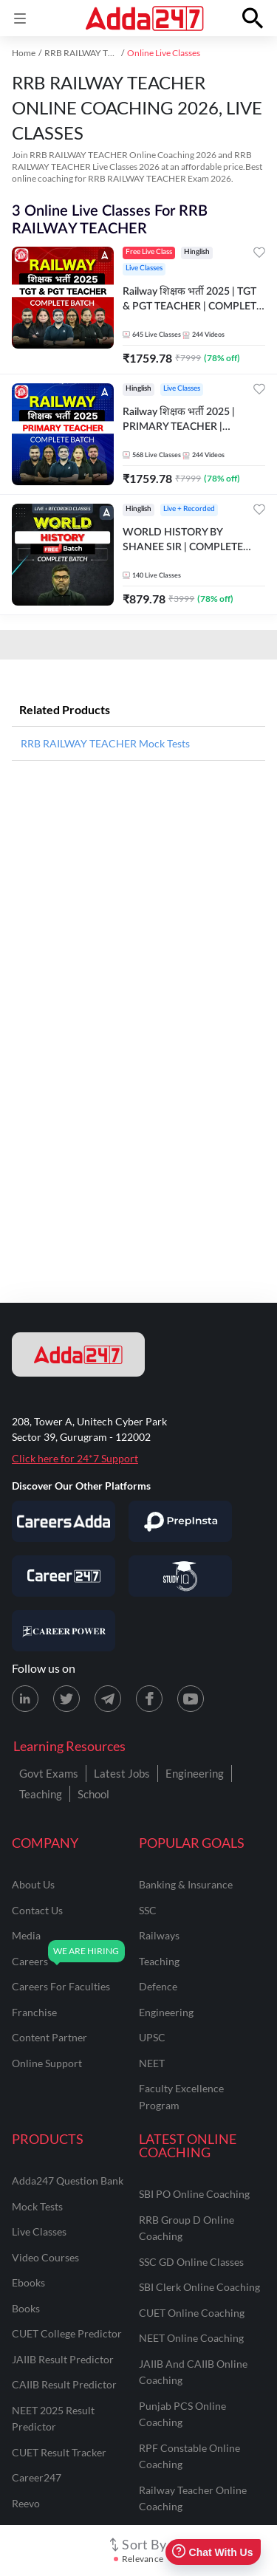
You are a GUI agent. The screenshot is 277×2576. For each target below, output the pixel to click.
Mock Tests (37, 2206)
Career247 (36, 2477)
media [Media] (26, 1935)
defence (158, 1986)
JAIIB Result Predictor (63, 2359)
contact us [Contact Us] (37, 1910)
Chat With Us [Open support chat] (212, 2552)
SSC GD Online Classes (191, 2261)
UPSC (152, 2037)
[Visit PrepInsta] (180, 1521)
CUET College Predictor (67, 2333)
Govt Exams (48, 1773)
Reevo (26, 2503)
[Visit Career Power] (63, 1630)
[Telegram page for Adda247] (108, 1698)
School (93, 1794)
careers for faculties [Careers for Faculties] (61, 1986)
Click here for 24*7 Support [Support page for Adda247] (75, 1458)
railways (159, 1935)
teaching (159, 1961)
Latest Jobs (122, 1773)
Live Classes (39, 2231)
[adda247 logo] (78, 1354)
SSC (148, 1910)
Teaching (40, 1794)
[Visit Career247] (63, 1576)
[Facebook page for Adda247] (149, 1698)
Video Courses (45, 2257)
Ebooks (28, 2282)
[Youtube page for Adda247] (190, 1698)
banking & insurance (186, 1884)
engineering (166, 2012)
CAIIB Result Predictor (64, 2384)
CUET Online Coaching (191, 2312)
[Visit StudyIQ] (180, 1576)
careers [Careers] (30, 1961)
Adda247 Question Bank (67, 2180)
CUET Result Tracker (59, 2452)
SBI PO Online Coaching (194, 2194)
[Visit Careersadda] (63, 1521)
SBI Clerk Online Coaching (199, 2287)
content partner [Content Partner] (49, 2037)
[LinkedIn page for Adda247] (25, 1698)
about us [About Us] (33, 1884)
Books (26, 2308)
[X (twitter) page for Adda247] (66, 1698)
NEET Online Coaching (191, 2338)
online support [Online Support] (47, 2063)
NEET (152, 2063)
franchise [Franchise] (34, 2012)
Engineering (194, 1773)
